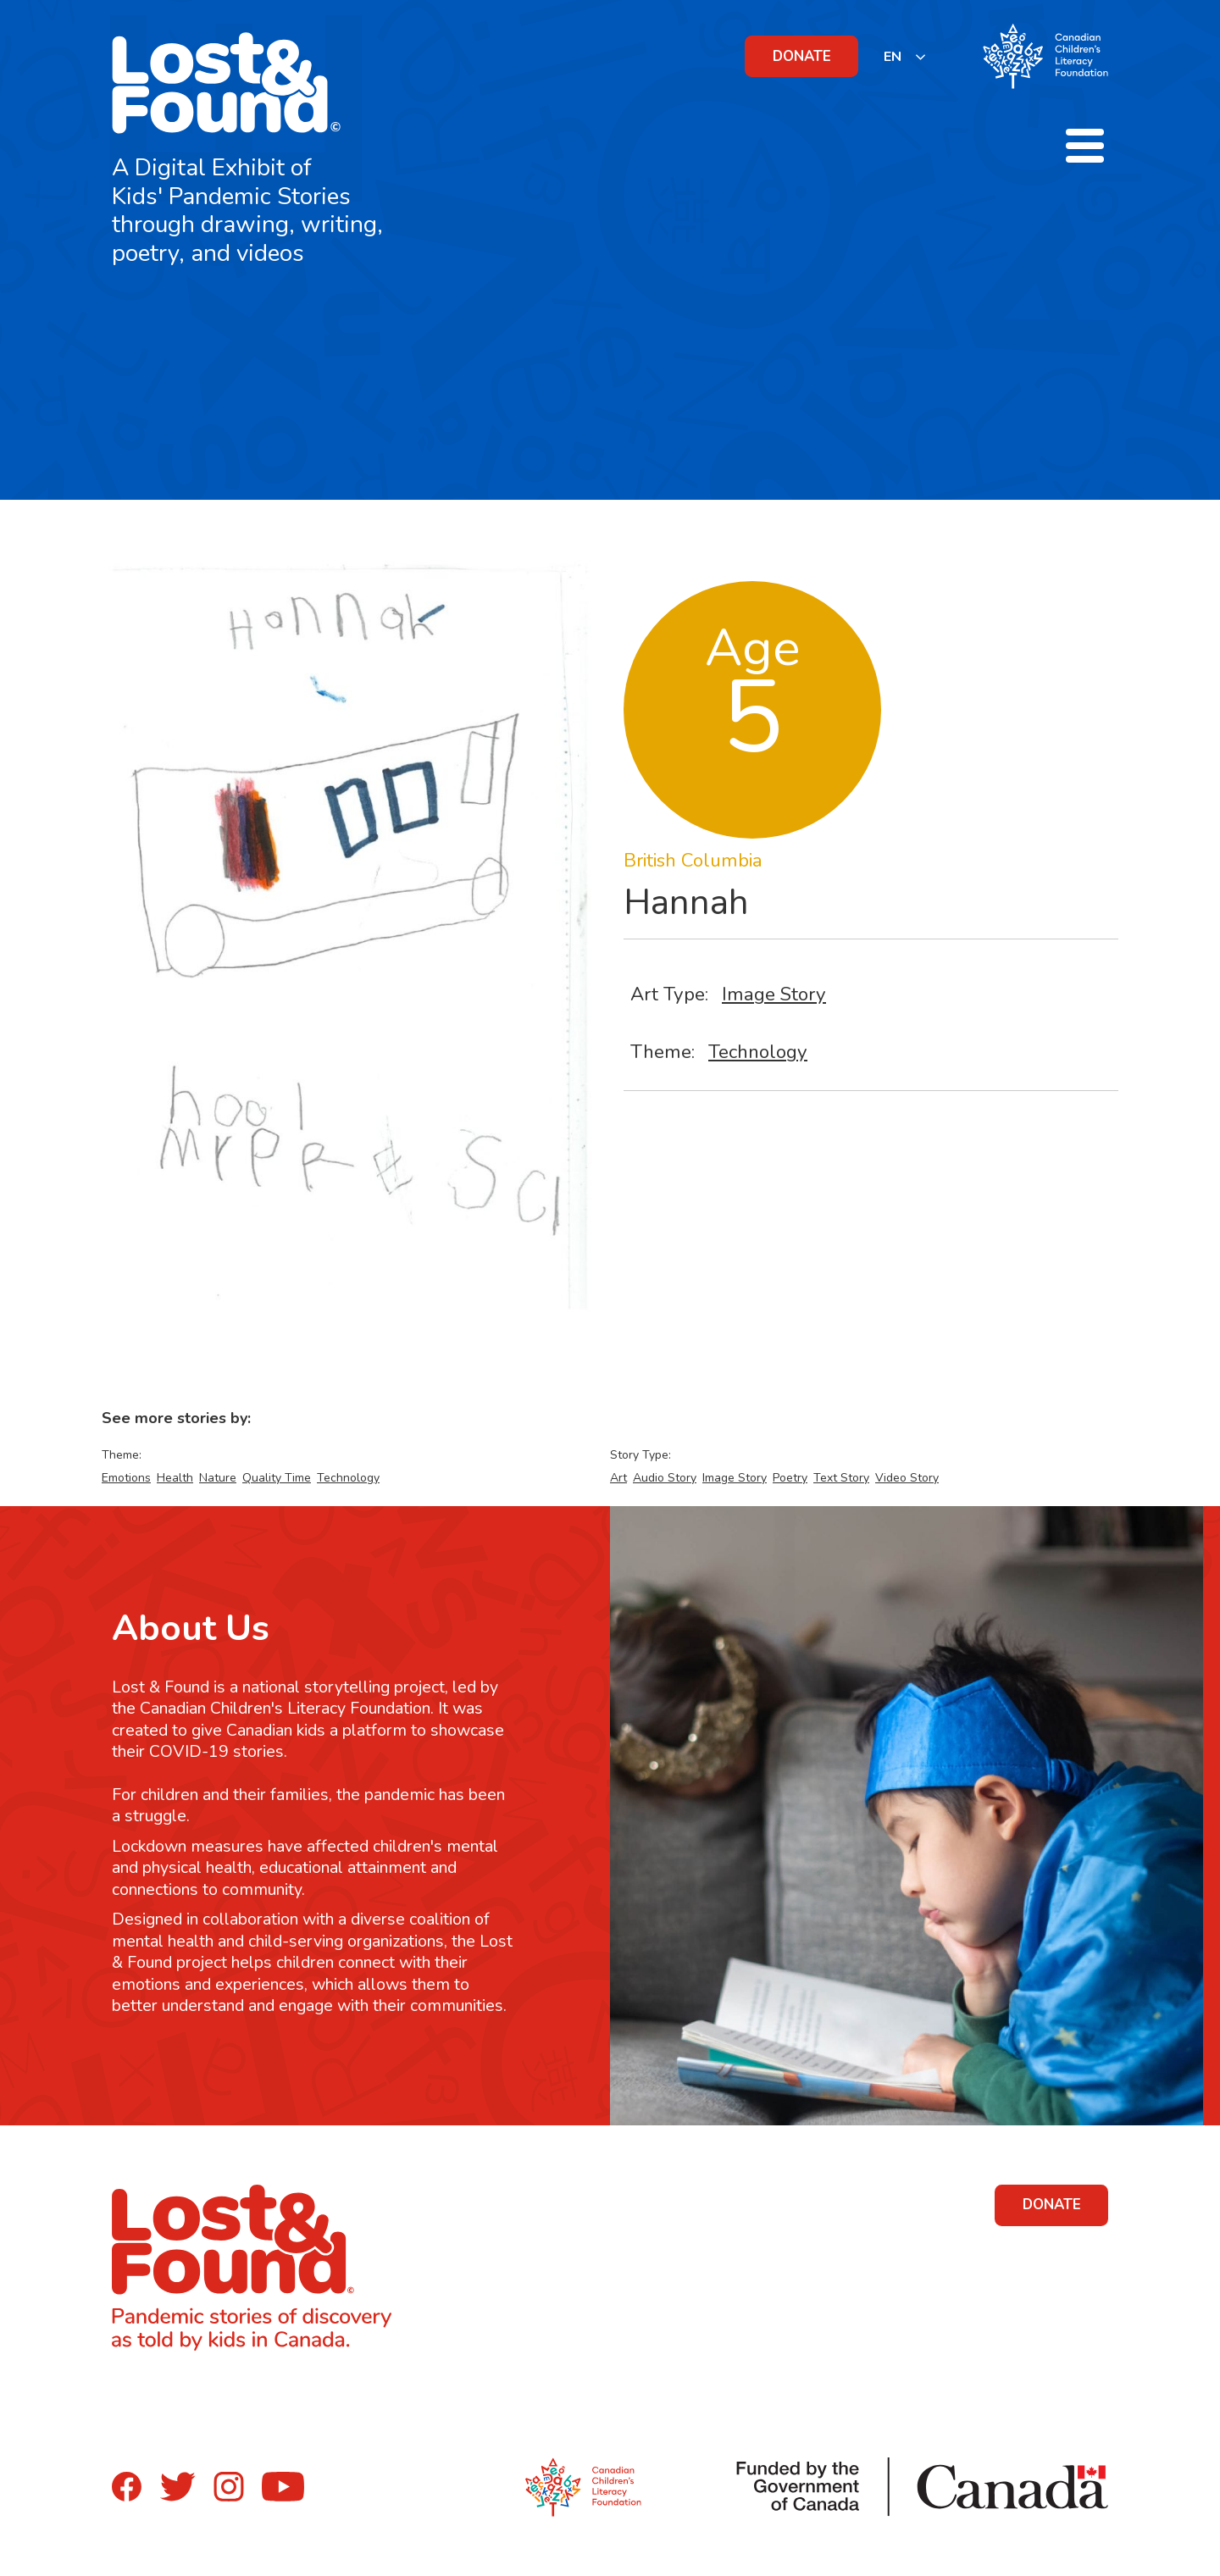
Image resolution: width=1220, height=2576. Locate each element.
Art (618, 1478)
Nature (217, 1478)
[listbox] (905, 56)
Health (175, 1478)
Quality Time (276, 1478)
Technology (757, 1052)
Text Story (841, 1478)
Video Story (907, 1478)
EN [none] (892, 56)
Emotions (126, 1478)
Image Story (774, 994)
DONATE (802, 56)
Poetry (790, 1478)
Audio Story (664, 1478)
